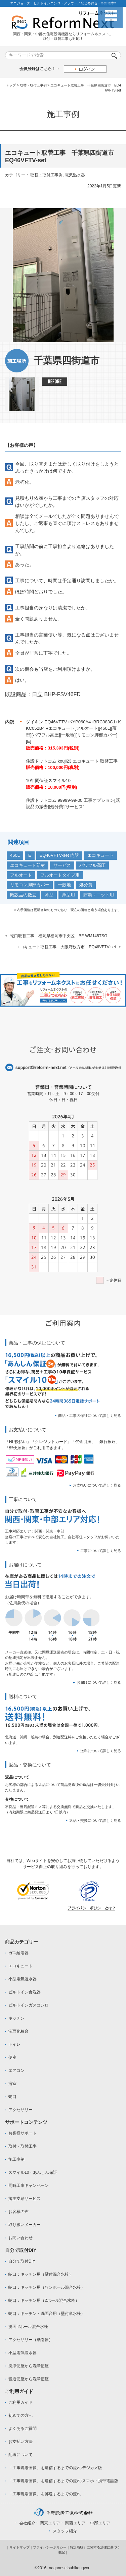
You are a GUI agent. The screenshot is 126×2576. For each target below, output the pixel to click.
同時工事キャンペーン (28, 2185)
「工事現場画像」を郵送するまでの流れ (44, 2494)
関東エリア (50, 2523)
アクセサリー (20, 2109)
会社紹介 (27, 2523)
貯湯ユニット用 (98, 894)
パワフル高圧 (92, 865)
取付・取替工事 (22, 2146)
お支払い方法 (20, 2441)
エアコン (16, 2070)
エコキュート (100, 855)
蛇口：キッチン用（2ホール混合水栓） (43, 2300)
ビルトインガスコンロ (28, 2005)
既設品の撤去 (23, 894)
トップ (11, 85)
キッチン (16, 2018)
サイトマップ (19, 2547)
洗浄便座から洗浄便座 (28, 2365)
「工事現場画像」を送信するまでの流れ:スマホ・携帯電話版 (63, 2480)
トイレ (14, 2044)
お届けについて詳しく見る (99, 1682)
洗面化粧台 (18, 2031)
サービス (62, 865)
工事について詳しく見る (100, 1551)
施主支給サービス (24, 2198)
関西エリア (75, 2523)
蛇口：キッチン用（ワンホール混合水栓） (46, 2287)
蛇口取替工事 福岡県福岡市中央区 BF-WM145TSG (58, 936)
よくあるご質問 (22, 2428)
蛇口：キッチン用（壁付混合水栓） (40, 2274)
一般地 (64, 884)
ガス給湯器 (18, 1953)
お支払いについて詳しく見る (97, 1485)
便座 (12, 2057)
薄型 (49, 894)
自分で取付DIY (21, 2261)
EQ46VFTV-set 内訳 (59, 855)
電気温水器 (75, 175)
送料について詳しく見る (100, 1751)
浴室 (12, 2083)
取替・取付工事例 (33, 85)
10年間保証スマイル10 (48, 780)
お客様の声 (18, 2211)
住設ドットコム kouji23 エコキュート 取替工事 (72, 761)
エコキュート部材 (27, 865)
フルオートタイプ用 (60, 875)
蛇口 (12, 2096)
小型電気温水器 (22, 1979)
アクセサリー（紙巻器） (30, 2339)
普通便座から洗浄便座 (28, 2379)
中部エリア (100, 2523)
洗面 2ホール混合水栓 (28, 2326)
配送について (20, 2454)
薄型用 (68, 894)
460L (15, 855)
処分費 (85, 884)
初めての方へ (20, 2415)
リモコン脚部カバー (29, 884)
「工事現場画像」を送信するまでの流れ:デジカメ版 (55, 2467)
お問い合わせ (20, 2237)
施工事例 (16, 2159)
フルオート (21, 875)
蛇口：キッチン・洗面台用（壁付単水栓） (46, 2313)
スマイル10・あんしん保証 (32, 2172)
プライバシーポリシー (50, 2547)
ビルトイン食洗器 (24, 1992)
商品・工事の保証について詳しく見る (89, 1416)
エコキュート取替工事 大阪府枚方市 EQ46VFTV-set (66, 947)
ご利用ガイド (20, 2402)
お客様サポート (22, 2133)
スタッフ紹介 (65, 2531)
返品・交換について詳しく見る (95, 1820)
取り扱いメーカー (24, 2224)
